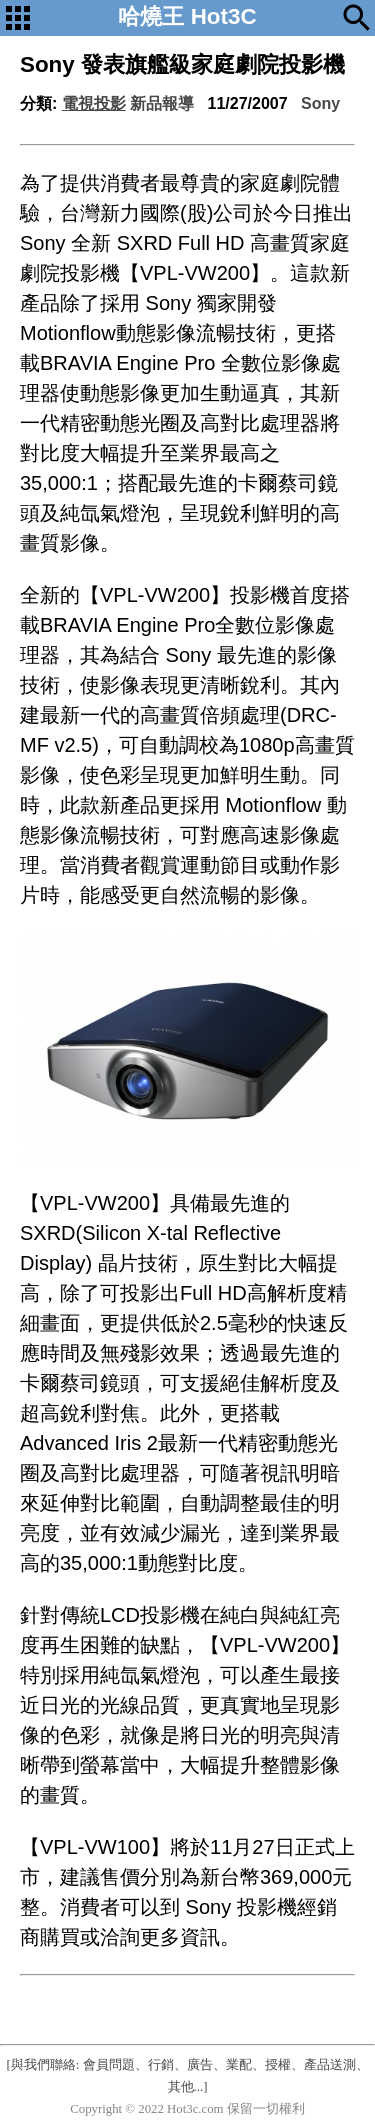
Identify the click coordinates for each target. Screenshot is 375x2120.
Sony (320, 103)
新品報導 (162, 103)
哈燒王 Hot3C (187, 16)
